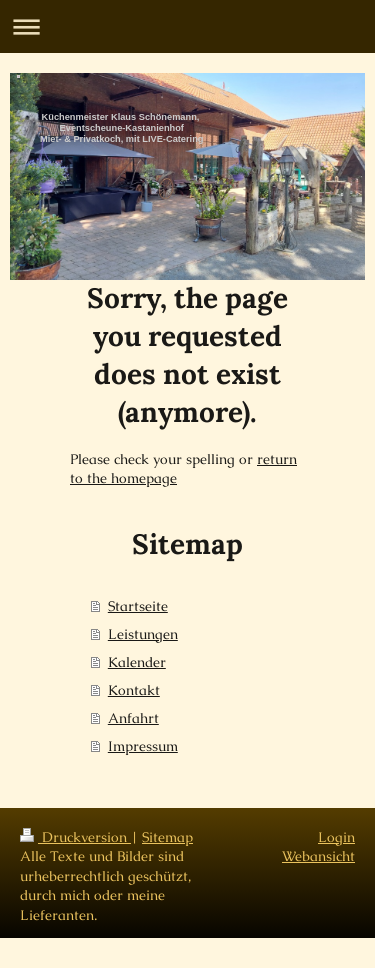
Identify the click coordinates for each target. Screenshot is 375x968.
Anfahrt (133, 718)
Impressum (143, 746)
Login (336, 837)
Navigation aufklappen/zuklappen (187, 26)
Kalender (137, 662)
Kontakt (134, 690)
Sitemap (167, 837)
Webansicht (318, 856)
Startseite (138, 606)
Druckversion (75, 837)
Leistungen (143, 634)
